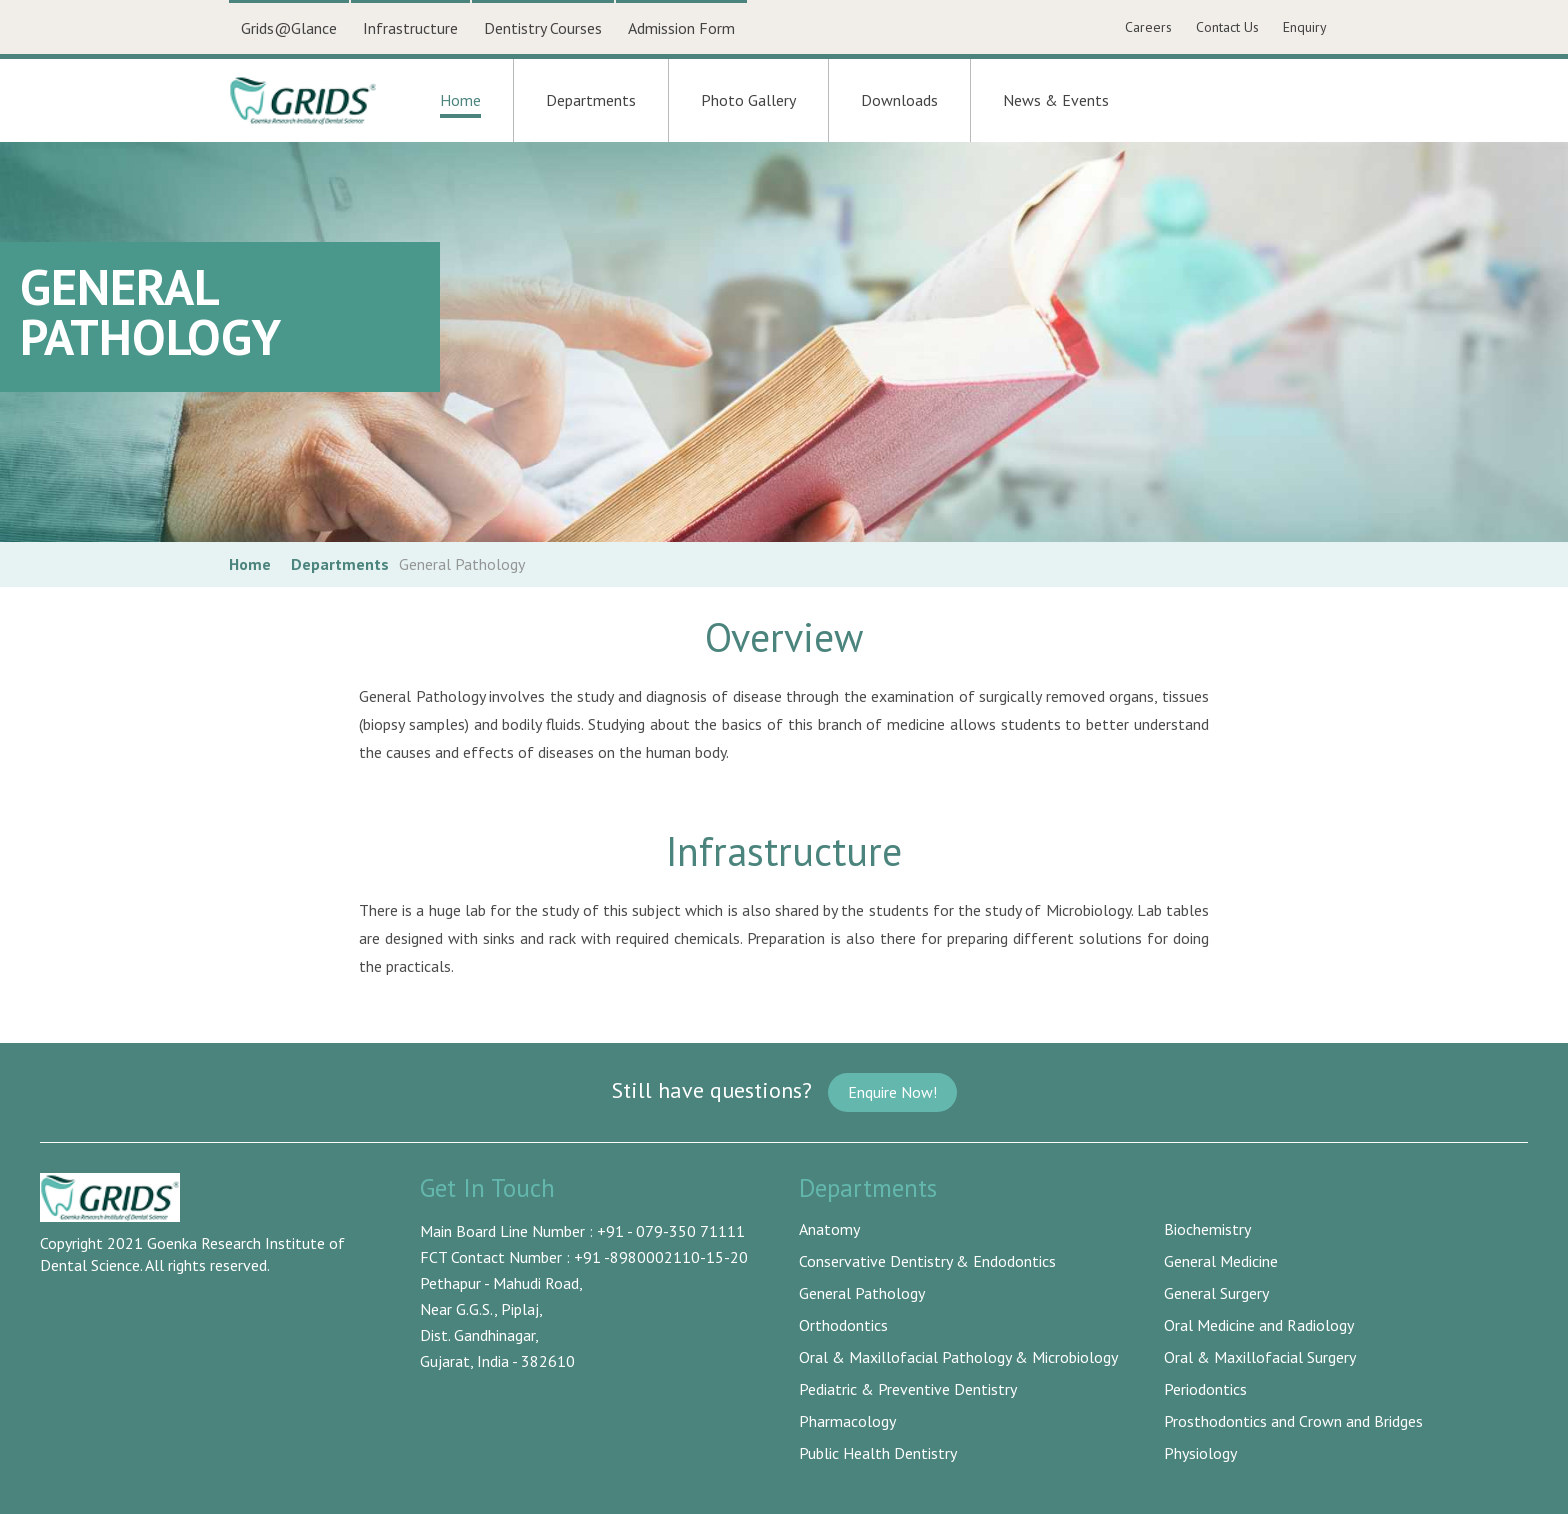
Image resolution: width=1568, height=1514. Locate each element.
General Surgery (1216, 1293)
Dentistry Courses (543, 28)
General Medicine (1221, 1261)
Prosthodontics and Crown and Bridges (1293, 1421)
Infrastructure (410, 28)
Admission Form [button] (681, 28)
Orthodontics (843, 1325)
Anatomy (829, 1229)
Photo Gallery (748, 100)
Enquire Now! (892, 1092)
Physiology (1200, 1453)
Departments (340, 564)
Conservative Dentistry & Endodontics (927, 1261)
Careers (1148, 27)
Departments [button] (591, 100)
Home (460, 104)
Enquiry (1305, 27)
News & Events (1056, 100)
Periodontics (1205, 1389)
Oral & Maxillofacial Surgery (1260, 1357)
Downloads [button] (899, 100)
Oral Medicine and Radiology (1259, 1325)
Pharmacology (847, 1421)
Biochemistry (1207, 1229)
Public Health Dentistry (878, 1453)
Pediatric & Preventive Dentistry (908, 1389)
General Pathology (862, 1293)
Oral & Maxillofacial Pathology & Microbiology (958, 1357)
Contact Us (1227, 27)
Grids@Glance (289, 28)
